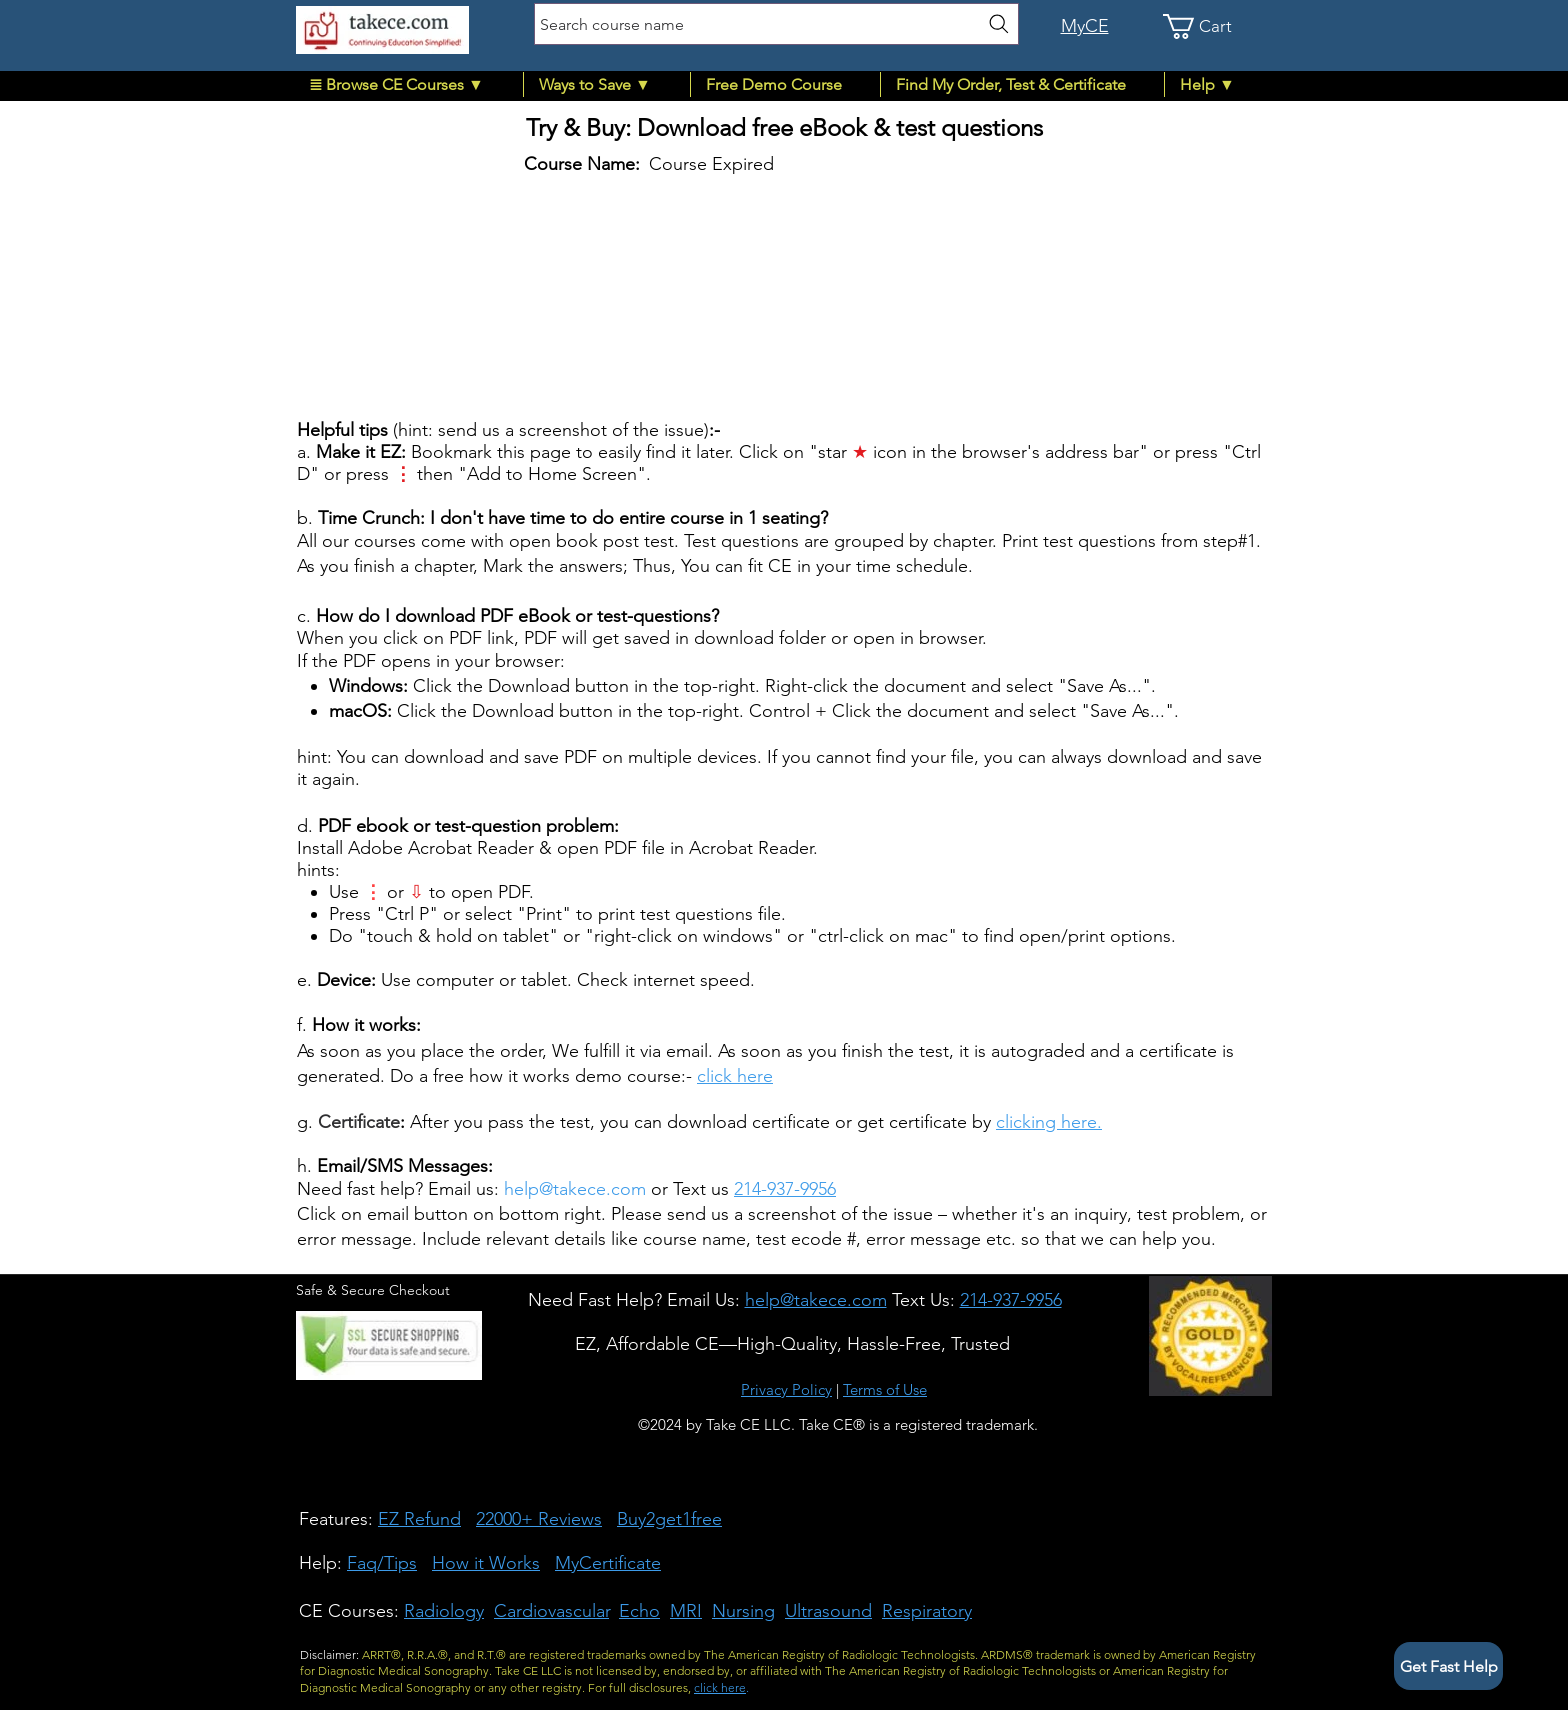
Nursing (743, 1611)
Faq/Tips (382, 1563)
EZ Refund (419, 1519)
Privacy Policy (786, 1389)
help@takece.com (575, 1189)
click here (735, 1076)
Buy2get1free (669, 1519)
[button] (408, 84)
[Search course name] (776, 24)
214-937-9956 (785, 1189)
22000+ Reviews (539, 1519)
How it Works (486, 1563)
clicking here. (1049, 1122)
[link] (1210, 26)
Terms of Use (885, 1389)
